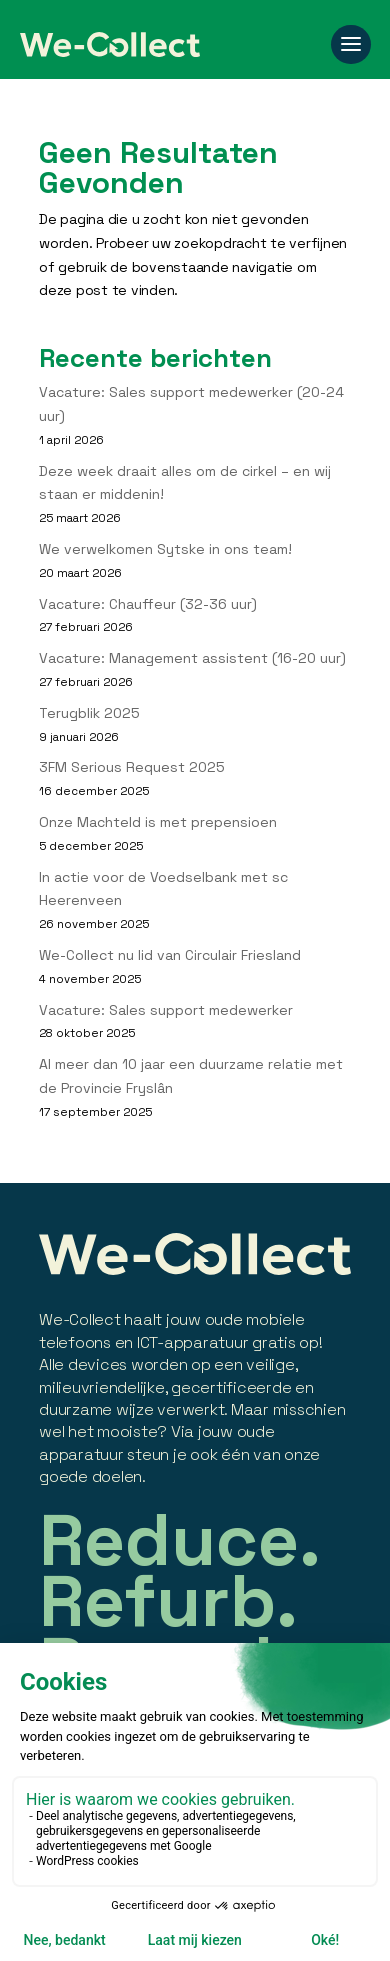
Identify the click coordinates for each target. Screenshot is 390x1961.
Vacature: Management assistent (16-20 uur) (192, 658)
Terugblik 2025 (89, 713)
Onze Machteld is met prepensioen (158, 822)
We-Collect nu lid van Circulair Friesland (170, 955)
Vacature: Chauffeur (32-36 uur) (148, 604)
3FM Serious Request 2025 (132, 767)
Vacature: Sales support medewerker (166, 1010)
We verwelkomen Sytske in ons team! (165, 549)
